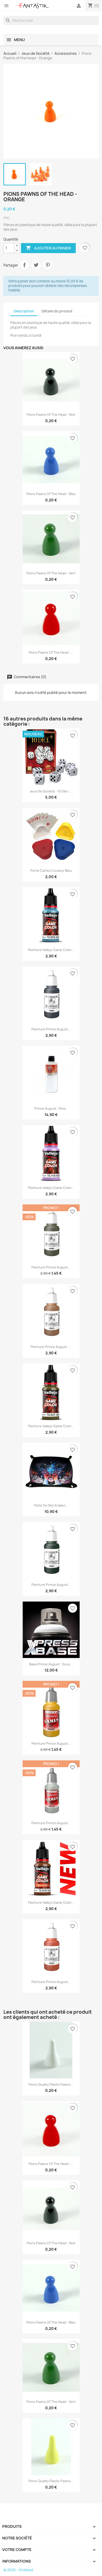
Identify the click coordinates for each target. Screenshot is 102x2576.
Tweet (36, 264)
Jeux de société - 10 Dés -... (51, 791)
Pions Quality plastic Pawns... (51, 2084)
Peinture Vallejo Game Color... (51, 950)
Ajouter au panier (48, 248)
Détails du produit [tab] (57, 311)
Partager (24, 264)
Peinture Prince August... (51, 1029)
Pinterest (47, 264)
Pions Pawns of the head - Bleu (51, 494)
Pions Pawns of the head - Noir (51, 414)
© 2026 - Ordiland (18, 2570)
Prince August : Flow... (51, 1108)
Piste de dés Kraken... (51, 1505)
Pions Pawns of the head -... (51, 652)
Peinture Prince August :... (51, 1347)
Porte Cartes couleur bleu (51, 870)
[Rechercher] (51, 20)
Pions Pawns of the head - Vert (51, 573)
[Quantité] (8, 248)
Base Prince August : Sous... (51, 1664)
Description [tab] (24, 311)
